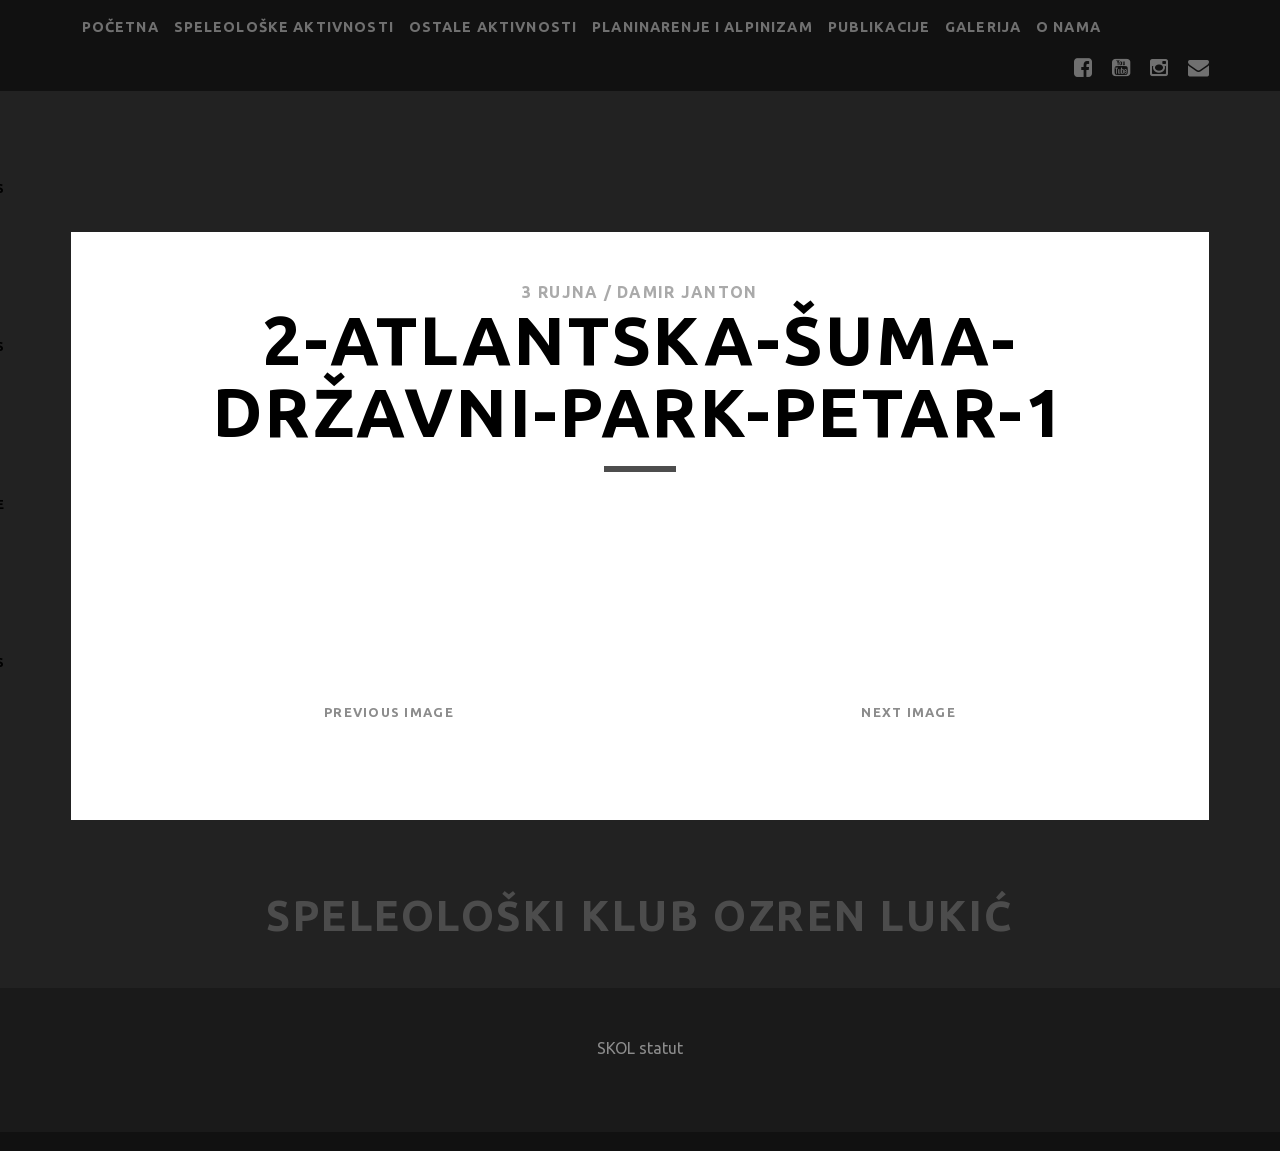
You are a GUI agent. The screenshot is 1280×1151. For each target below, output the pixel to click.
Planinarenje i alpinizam (702, 27)
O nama (1068, 27)
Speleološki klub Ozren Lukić (640, 915)
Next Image (908, 712)
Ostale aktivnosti (493, 27)
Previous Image (389, 712)
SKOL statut (640, 1048)
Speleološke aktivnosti (284, 27)
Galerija (983, 27)
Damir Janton (687, 292)
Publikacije (879, 27)
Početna (120, 27)
